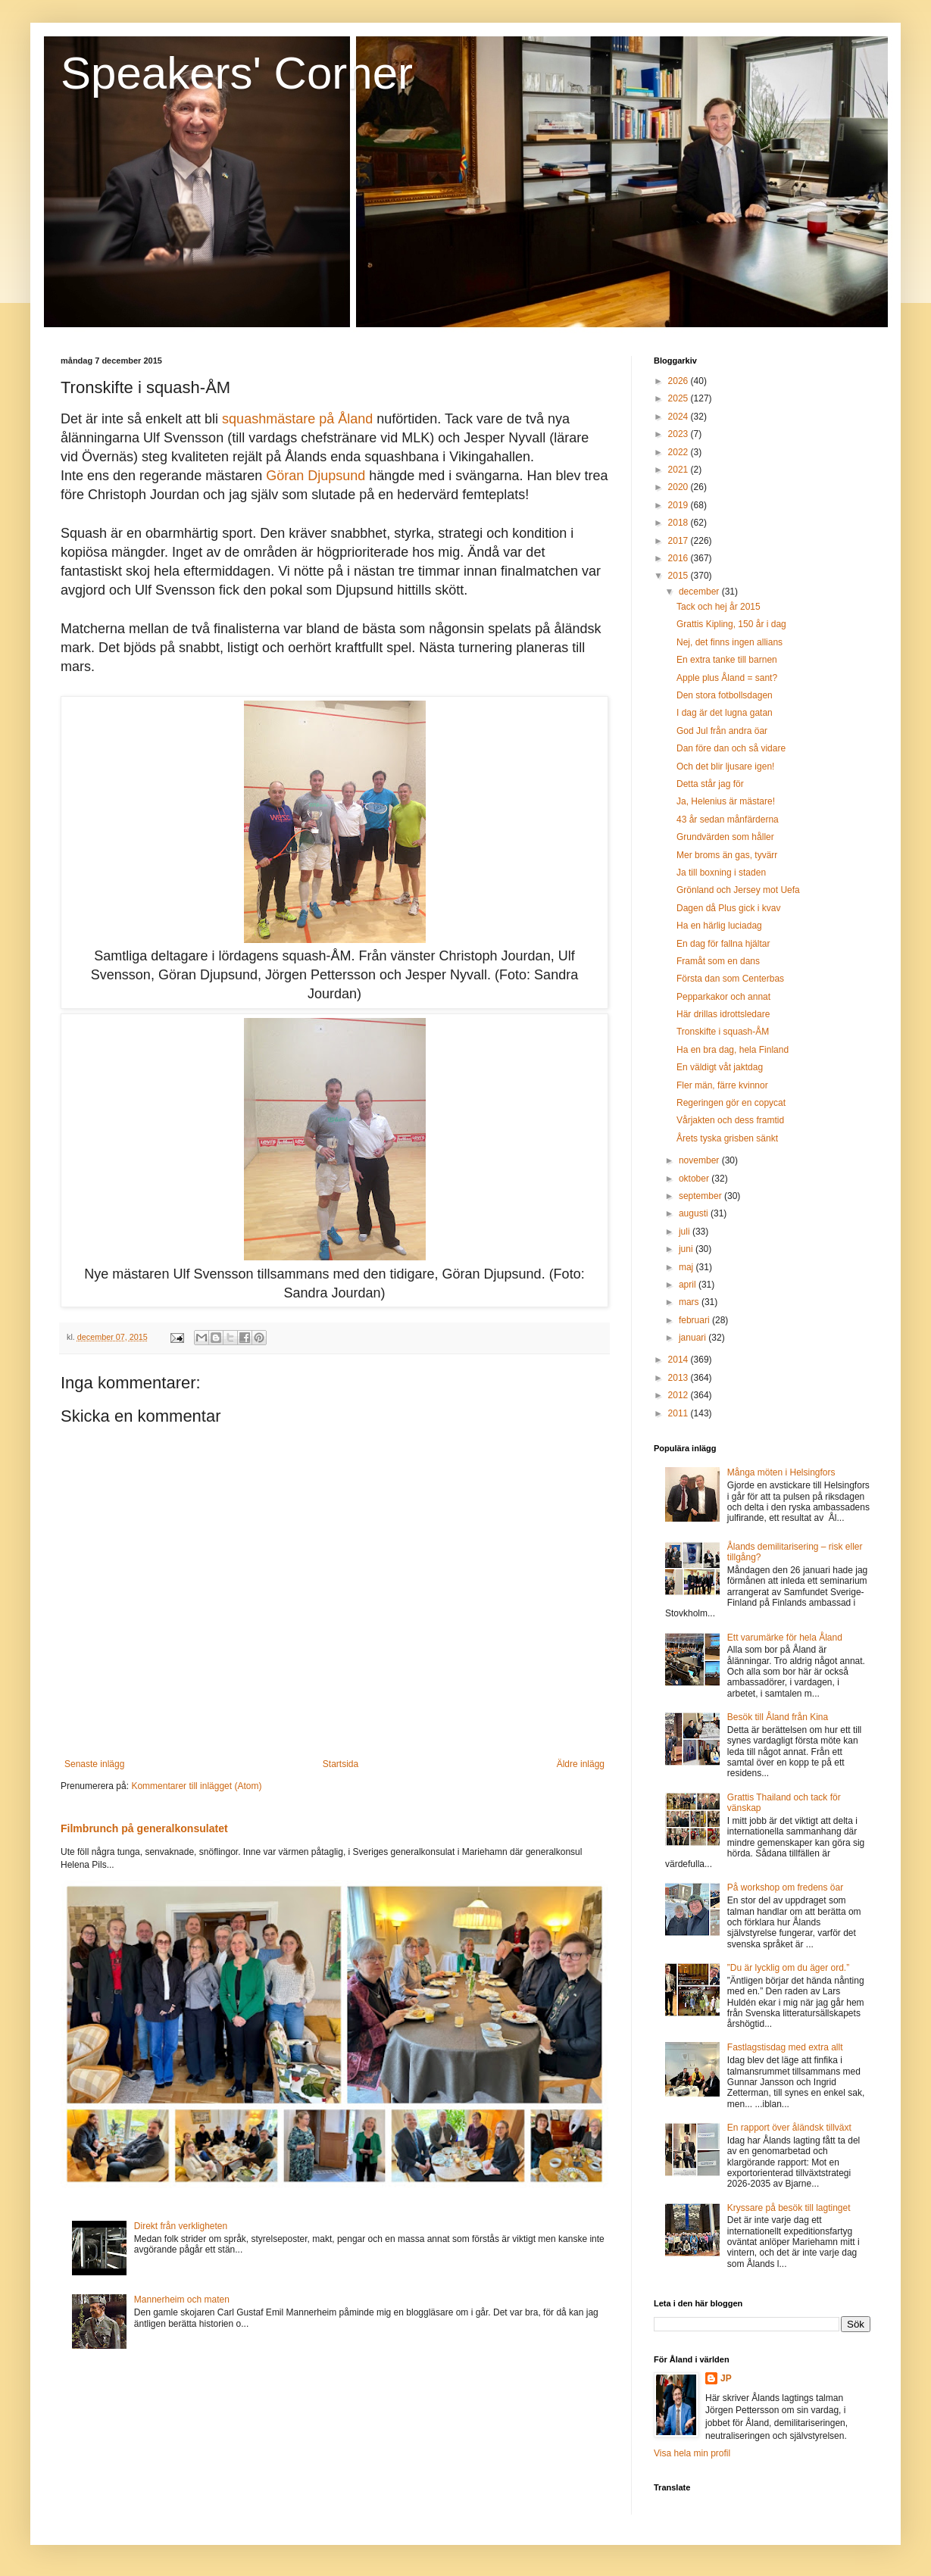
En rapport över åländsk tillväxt (789, 2127)
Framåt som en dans (718, 961)
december (700, 591)
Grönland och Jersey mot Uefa (738, 890)
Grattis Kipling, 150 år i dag (731, 624)
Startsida (340, 1764)
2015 (679, 575)
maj (687, 1267)
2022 (679, 452)
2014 (679, 1359)
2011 (679, 1413)
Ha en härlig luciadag (719, 925)
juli (685, 1231)
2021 (679, 469)
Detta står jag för (710, 784)
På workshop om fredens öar (785, 1887)
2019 (679, 505)
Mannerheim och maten (182, 2299)
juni (687, 1249)
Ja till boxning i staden (721, 872)
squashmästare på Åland (297, 418)
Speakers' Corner (237, 73)
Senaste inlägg (94, 1764)
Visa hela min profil (692, 2453)
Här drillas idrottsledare (723, 1014)
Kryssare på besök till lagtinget (789, 2208)
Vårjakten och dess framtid (730, 1120)
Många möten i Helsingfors (781, 1472)
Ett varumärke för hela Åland (784, 1637)
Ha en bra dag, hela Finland (732, 1049)
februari (695, 1320)
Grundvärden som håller (725, 837)
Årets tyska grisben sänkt (727, 1138)
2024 (679, 416)
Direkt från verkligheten (180, 2226)
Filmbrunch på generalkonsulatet (144, 1828)
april (688, 1284)
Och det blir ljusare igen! (725, 766)
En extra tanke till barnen (726, 659)
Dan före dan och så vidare (731, 748)
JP (726, 2378)
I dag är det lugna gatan (724, 712)
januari (693, 1337)
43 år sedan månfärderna (727, 819)
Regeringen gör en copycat (731, 1103)
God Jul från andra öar (721, 731)
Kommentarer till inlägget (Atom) (196, 1786)
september (701, 1196)
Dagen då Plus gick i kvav (728, 908)
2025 (679, 398)
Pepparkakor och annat (723, 996)
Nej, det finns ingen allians (729, 642)
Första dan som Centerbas (730, 978)
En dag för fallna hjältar (723, 943)
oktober (695, 1178)
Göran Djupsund (315, 475)
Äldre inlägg (581, 1764)
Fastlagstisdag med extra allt (785, 2047)
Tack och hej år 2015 (718, 606)
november (700, 1160)
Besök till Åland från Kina (777, 1717)
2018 (679, 522)
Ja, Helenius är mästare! (725, 801)
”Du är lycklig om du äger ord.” (788, 1967)
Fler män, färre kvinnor (722, 1085)
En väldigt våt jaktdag (719, 1067)
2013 (679, 1377)
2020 (679, 487)
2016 (679, 558)
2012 (679, 1395)
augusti (695, 1213)
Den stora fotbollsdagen (724, 695)
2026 (679, 381)
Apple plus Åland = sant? (726, 678)
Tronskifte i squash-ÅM (722, 1031)
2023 (679, 434)
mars (690, 1302)
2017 (679, 540)
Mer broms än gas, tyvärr (726, 855)
